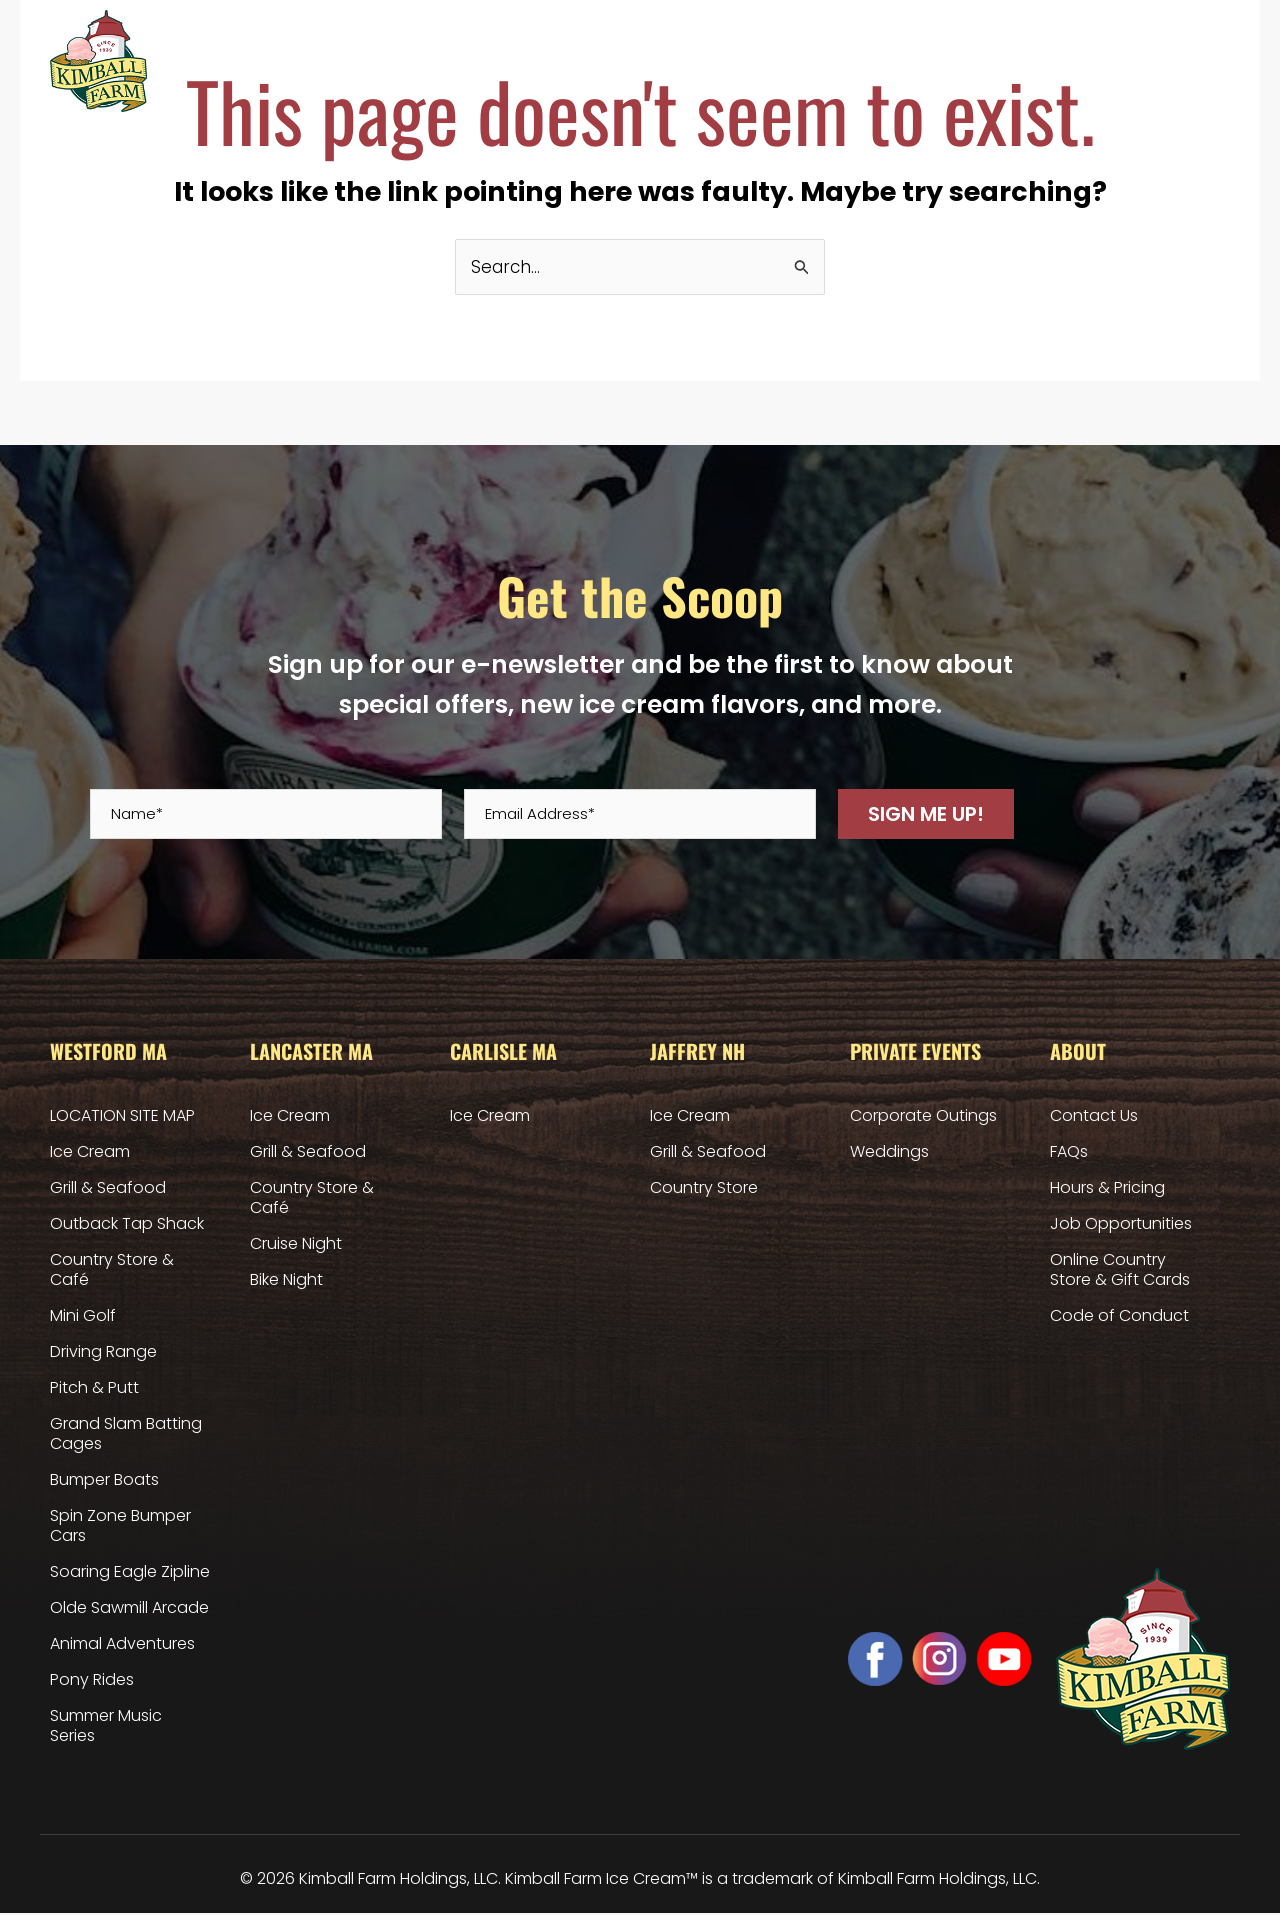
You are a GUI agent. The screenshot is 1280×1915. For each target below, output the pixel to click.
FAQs (1069, 1152)
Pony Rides (92, 1680)
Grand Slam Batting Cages (126, 1434)
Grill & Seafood (108, 1188)
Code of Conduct (1119, 1316)
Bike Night (286, 1280)
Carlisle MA (603, 61)
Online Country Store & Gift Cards (1110, 60)
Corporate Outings (923, 1116)
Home (261, 61)
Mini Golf (83, 1316)
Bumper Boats (104, 1480)
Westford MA (361, 61)
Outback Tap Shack (127, 1224)
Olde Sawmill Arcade (129, 1608)
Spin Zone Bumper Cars (120, 1526)
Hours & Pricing (932, 60)
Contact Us (1094, 1116)
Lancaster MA (485, 61)
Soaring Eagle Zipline (130, 1572)
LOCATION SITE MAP (122, 1116)
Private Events (818, 60)
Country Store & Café (112, 1270)
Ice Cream (90, 1152)
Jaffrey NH (711, 61)
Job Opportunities (1121, 1224)
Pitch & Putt (94, 1388)
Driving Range (103, 1352)
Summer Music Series (106, 1726)
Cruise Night (296, 1244)
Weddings (889, 1152)
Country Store (704, 1188)
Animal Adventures (122, 1644)
